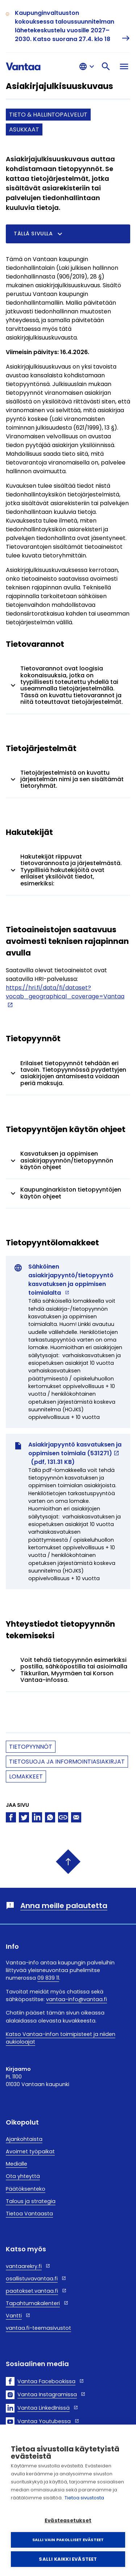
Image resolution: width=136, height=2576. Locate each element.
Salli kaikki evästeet (68, 2559)
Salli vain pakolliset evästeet (68, 2540)
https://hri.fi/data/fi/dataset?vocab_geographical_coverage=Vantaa (65, 992)
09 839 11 (48, 1977)
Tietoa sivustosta (84, 2497)
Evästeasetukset (68, 2520)
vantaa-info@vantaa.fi (76, 1999)
